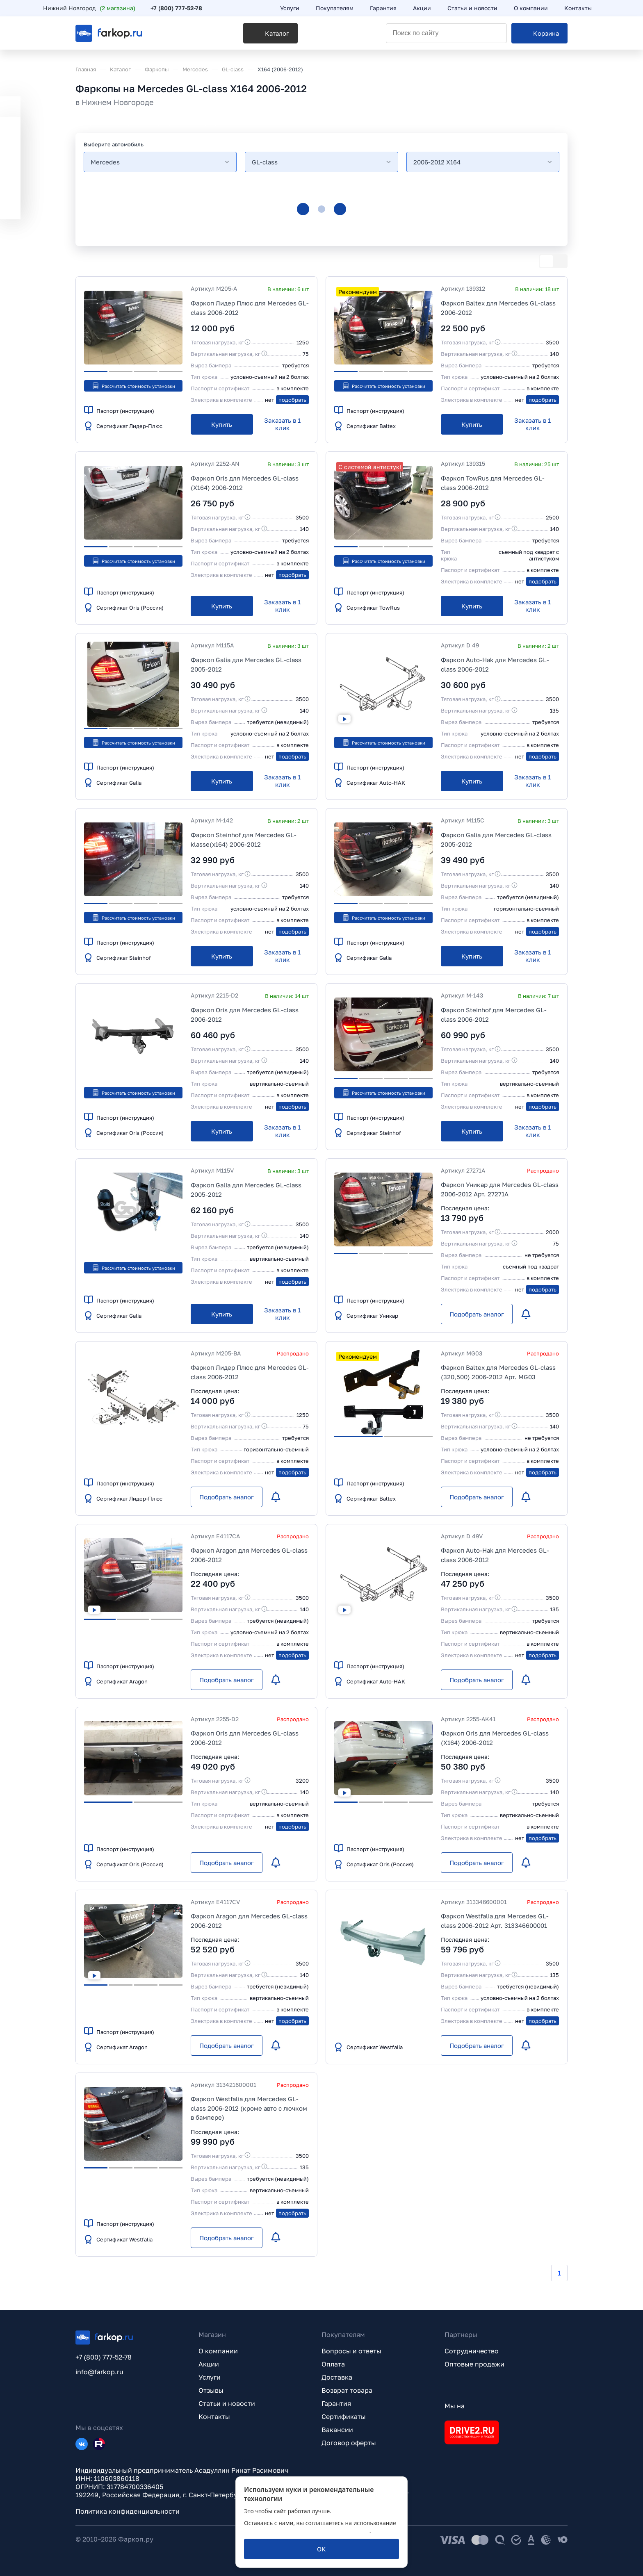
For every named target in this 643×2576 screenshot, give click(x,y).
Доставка (337, 2377)
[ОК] (321, 2549)
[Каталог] (217, 37)
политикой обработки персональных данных (306, 2531)
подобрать (292, 399)
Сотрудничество (472, 2351)
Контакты (214, 2416)
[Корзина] (539, 37)
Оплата (333, 2364)
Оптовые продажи (474, 2364)
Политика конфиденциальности (127, 2511)
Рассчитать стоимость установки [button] (133, 385)
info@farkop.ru (99, 2372)
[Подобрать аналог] (477, 1314)
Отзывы (210, 2390)
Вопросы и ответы (351, 2351)
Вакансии (337, 2430)
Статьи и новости (226, 2403)
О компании (218, 2351)
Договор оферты (349, 2443)
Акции (208, 2364)
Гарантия (336, 2403)
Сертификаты (344, 2416)
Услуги (209, 2377)
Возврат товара (347, 2390)
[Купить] (222, 424)
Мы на (455, 2406)
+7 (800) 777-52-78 (209, 9)
